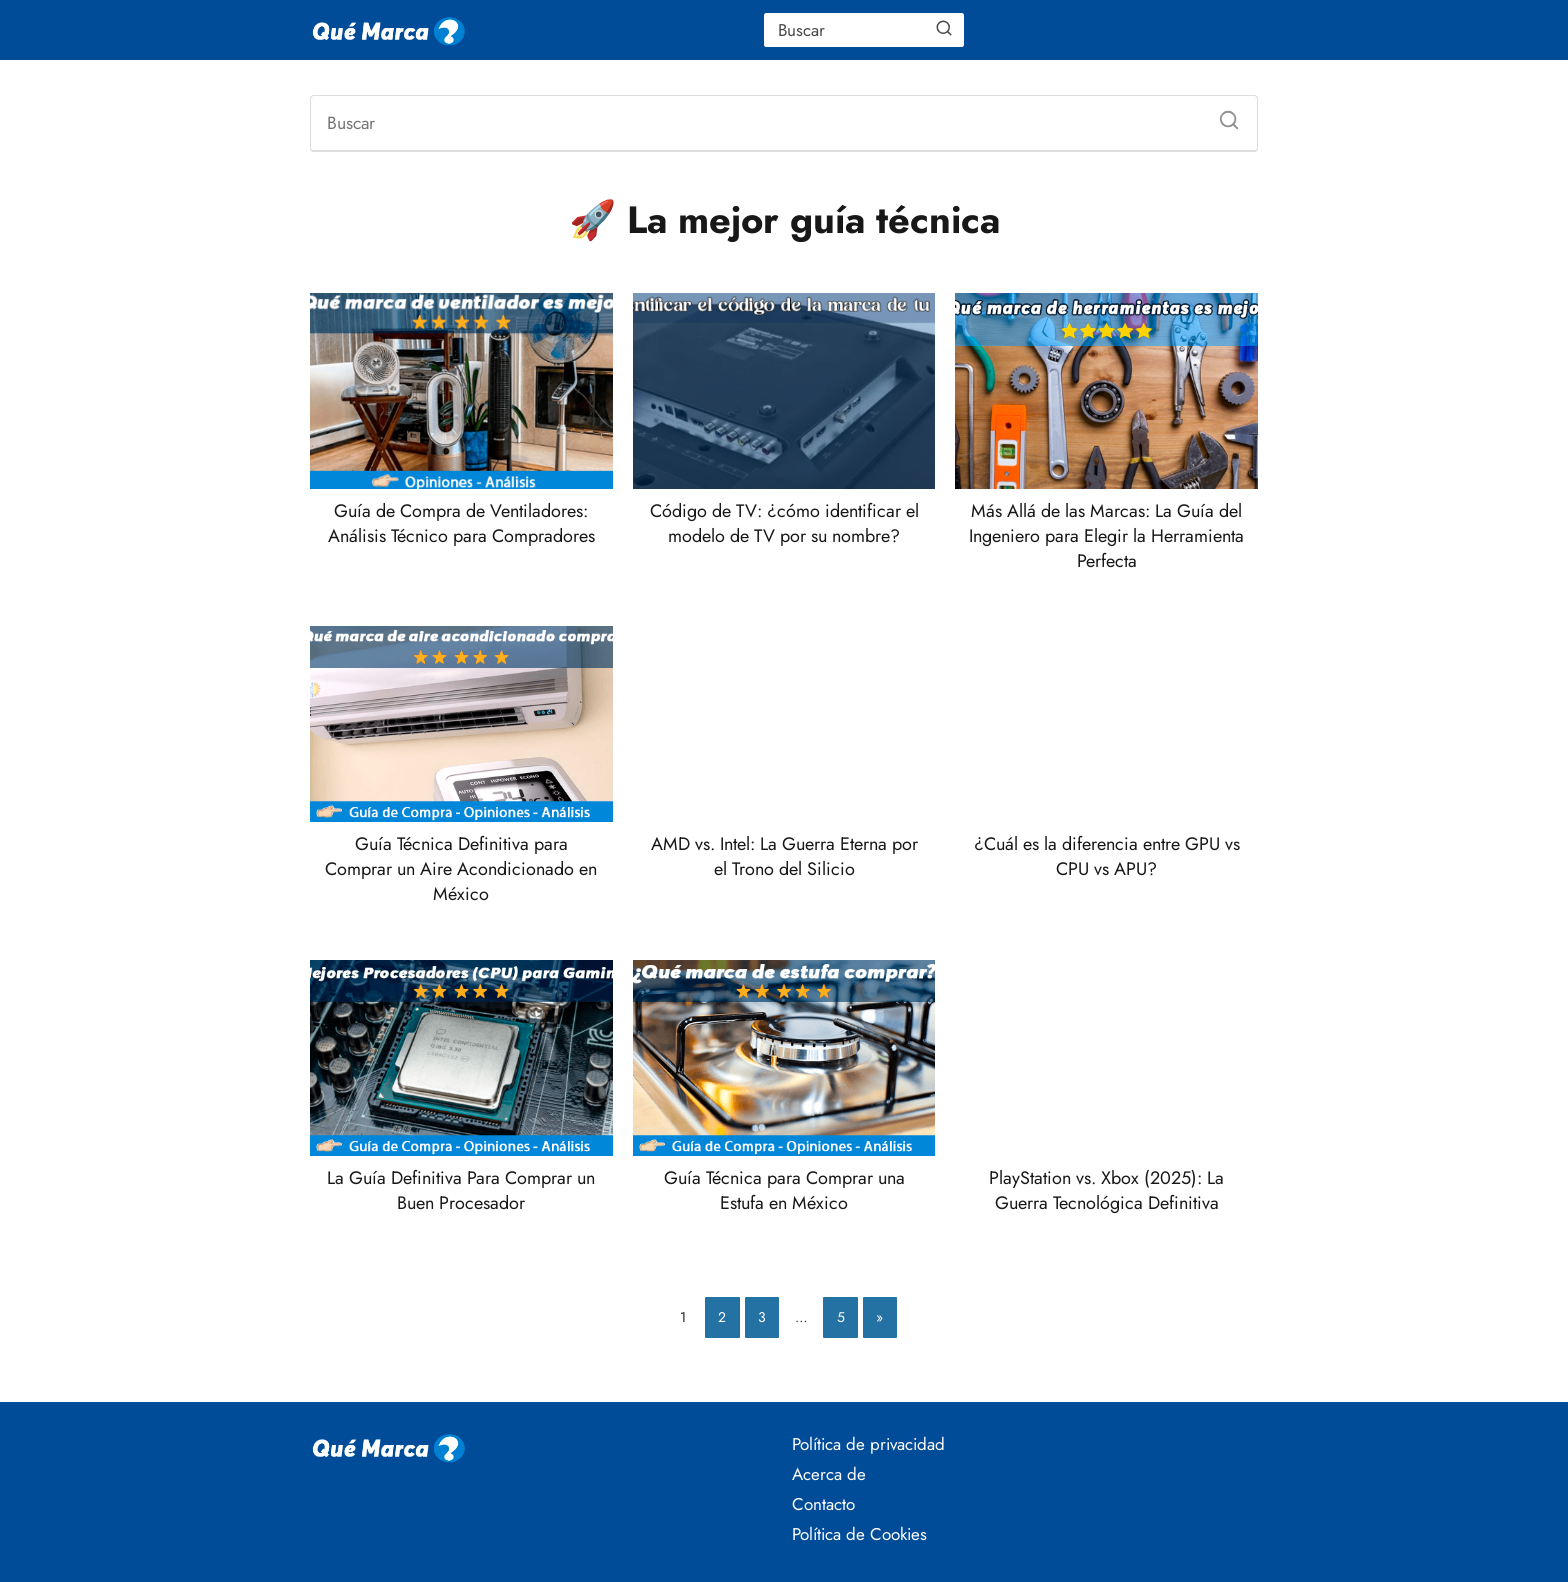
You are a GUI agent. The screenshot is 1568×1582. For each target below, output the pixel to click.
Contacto (823, 1504)
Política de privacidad (868, 1444)
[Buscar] (944, 29)
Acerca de (829, 1474)
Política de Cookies (859, 1534)
